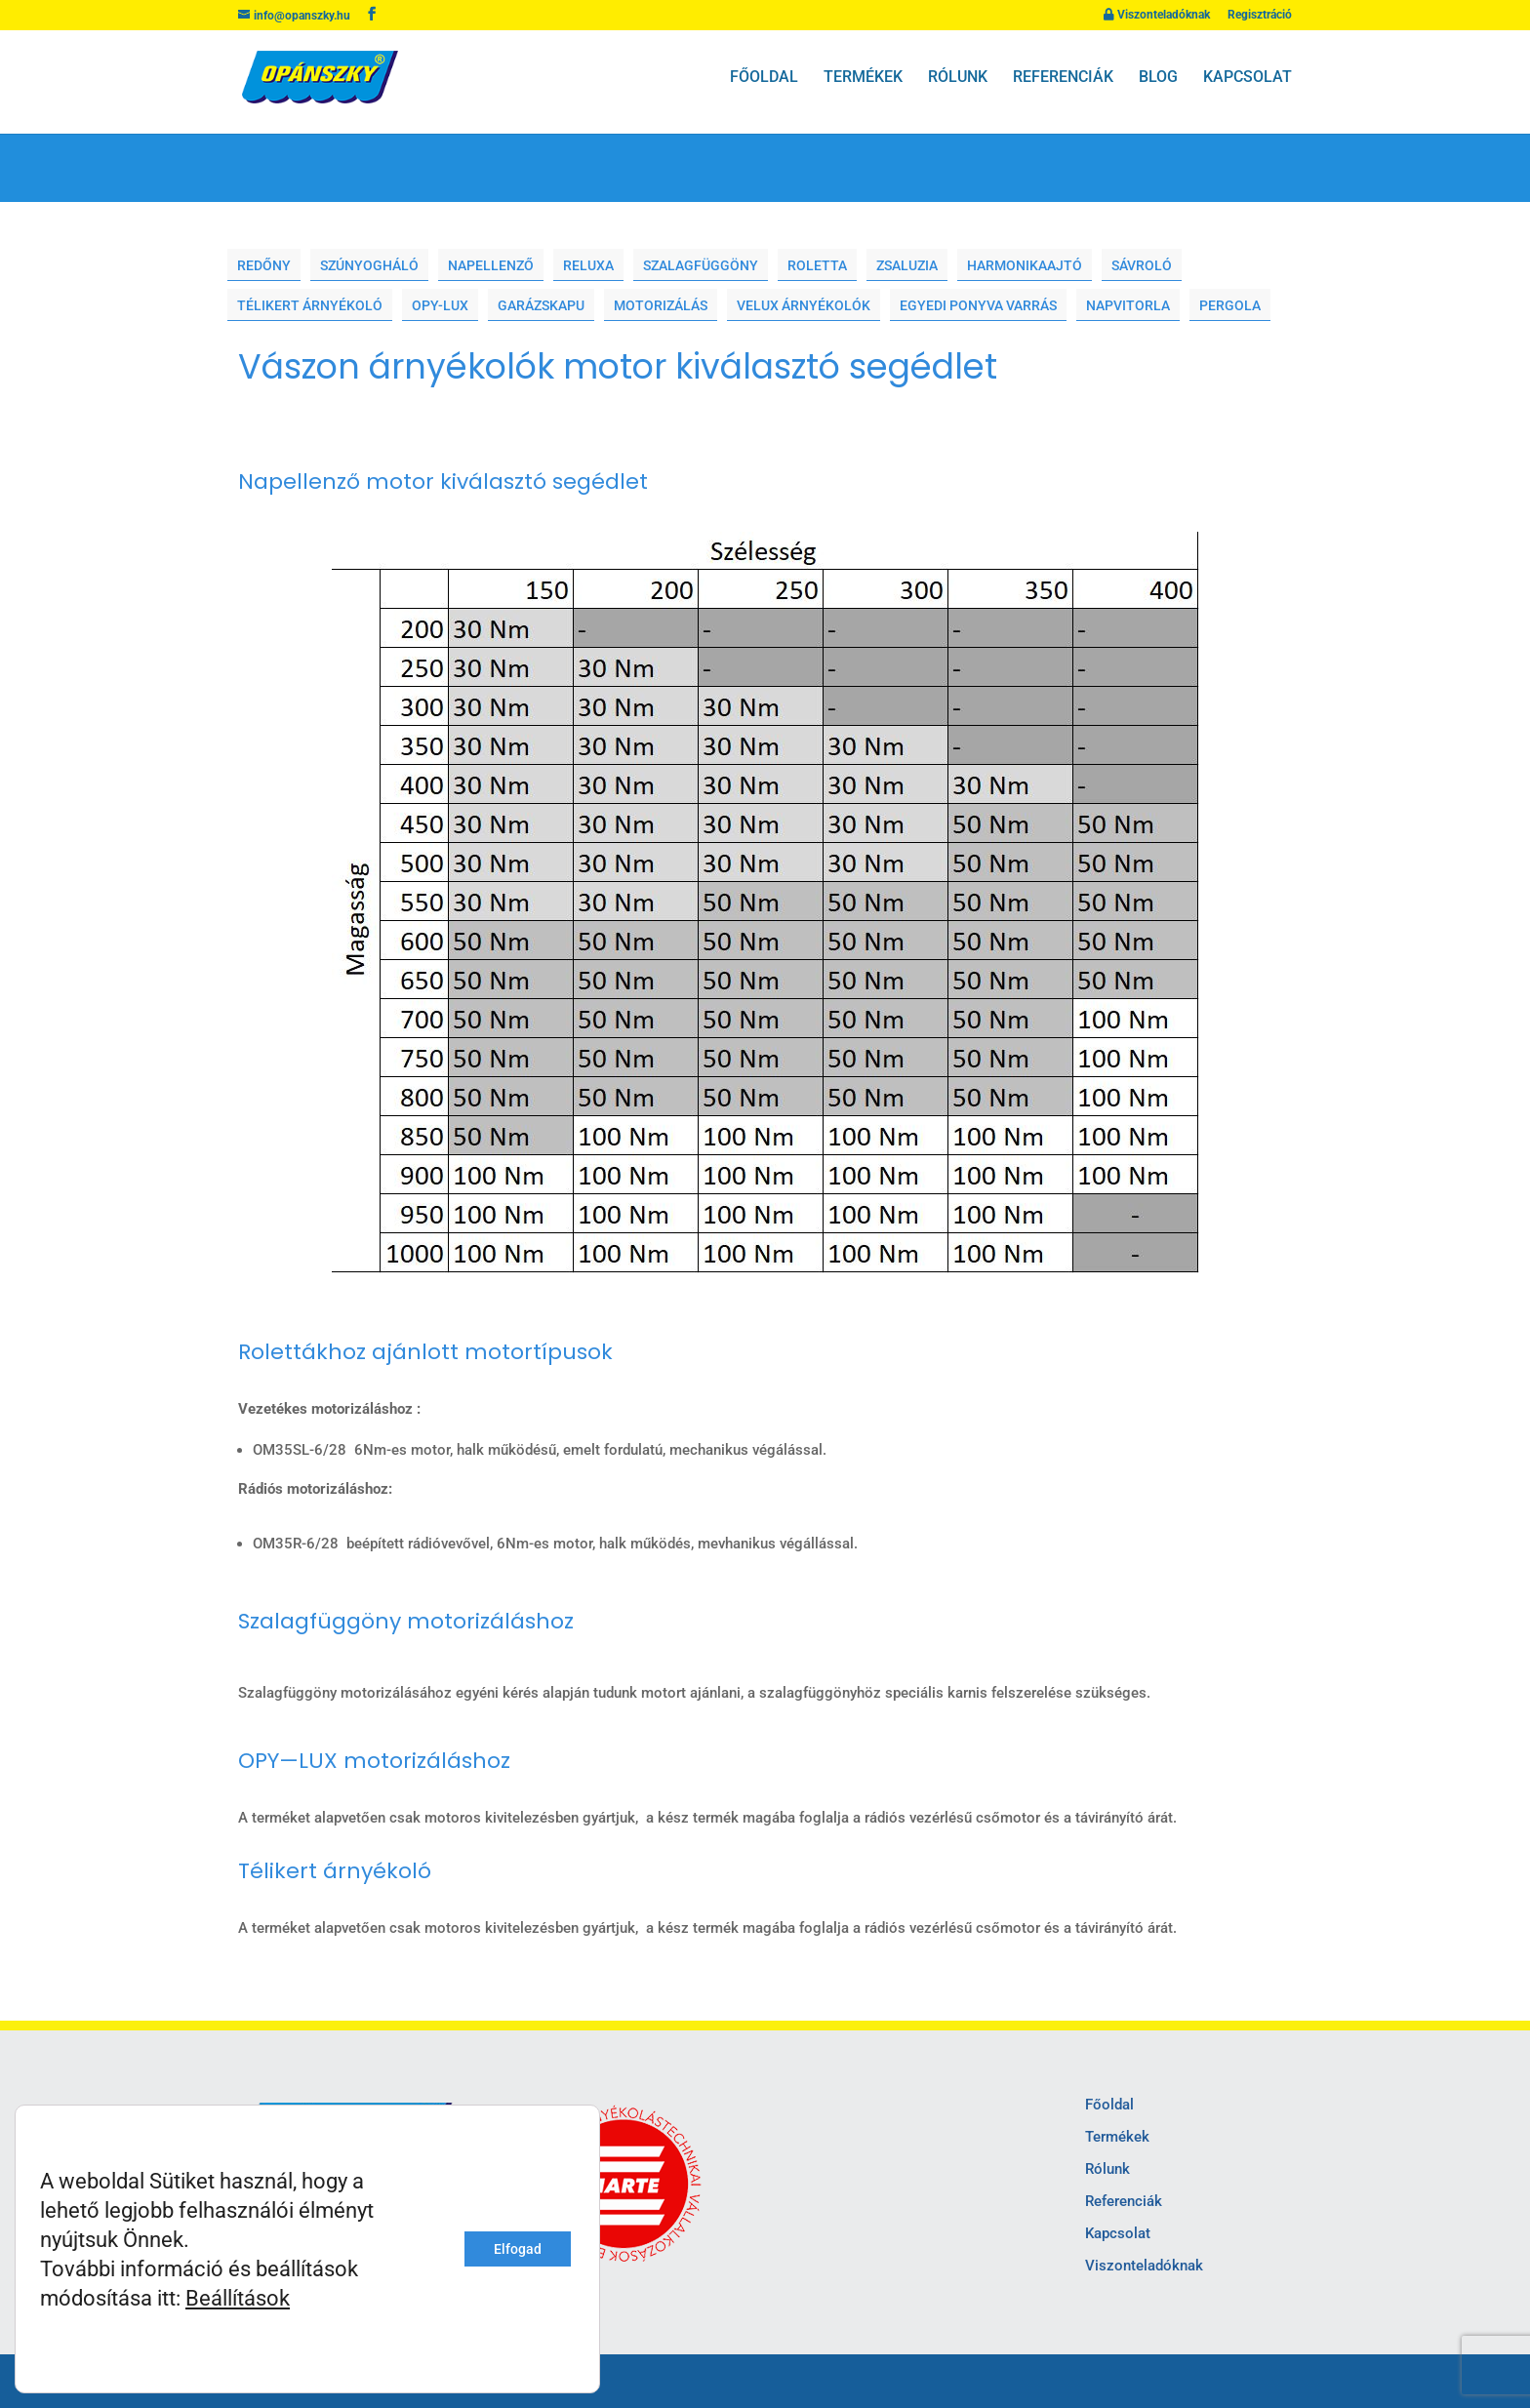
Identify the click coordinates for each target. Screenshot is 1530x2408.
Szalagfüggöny (700, 266)
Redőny (264, 266)
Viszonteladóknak (1157, 15)
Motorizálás (660, 306)
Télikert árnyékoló (309, 306)
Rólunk (957, 77)
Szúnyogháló (369, 266)
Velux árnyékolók (803, 306)
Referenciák (1063, 77)
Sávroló (1141, 266)
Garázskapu (541, 306)
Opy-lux (440, 306)
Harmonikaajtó (1024, 266)
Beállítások (237, 2298)
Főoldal (764, 77)
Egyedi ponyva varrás (978, 306)
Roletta (817, 266)
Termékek (863, 77)
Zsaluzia (907, 266)
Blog (1158, 77)
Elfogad (518, 2249)
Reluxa (588, 266)
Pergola (1230, 306)
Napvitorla (1128, 306)
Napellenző (491, 266)
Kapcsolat (1247, 77)
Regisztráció (1260, 15)
